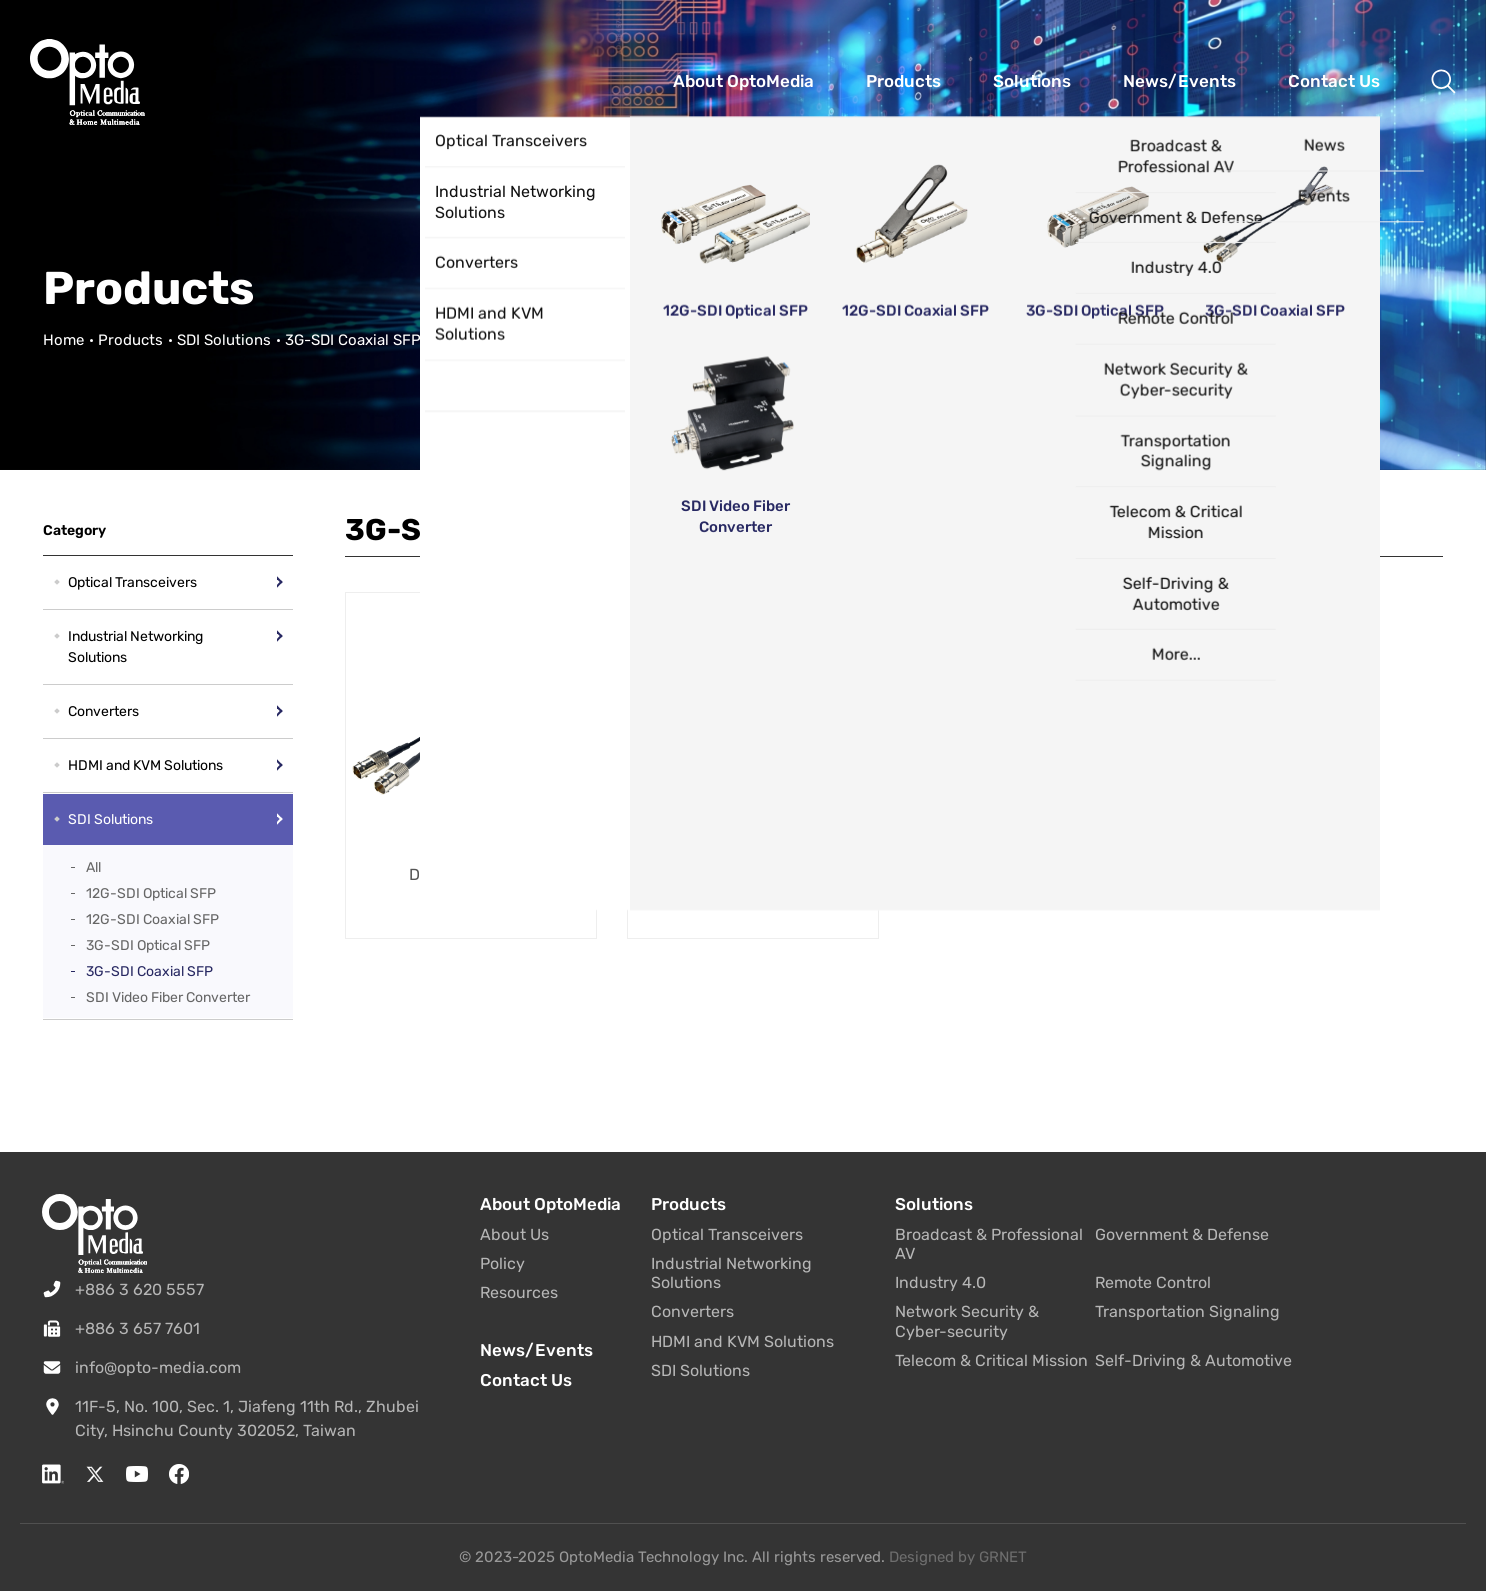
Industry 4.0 (940, 1282)
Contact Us (526, 1380)
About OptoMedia (550, 1204)
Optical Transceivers (132, 582)
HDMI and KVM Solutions (145, 765)
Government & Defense (1182, 1234)
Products (130, 340)
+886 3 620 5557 (139, 1289)
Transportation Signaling (1187, 1311)
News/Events (536, 1350)
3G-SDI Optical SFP (148, 945)
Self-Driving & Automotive (1193, 1360)
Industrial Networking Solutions (135, 647)
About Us (514, 1234)
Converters (103, 711)
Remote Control (1153, 1282)
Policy (502, 1263)
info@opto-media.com (158, 1367)
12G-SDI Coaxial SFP (152, 919)
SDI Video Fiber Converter (168, 997)
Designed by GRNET (958, 1557)
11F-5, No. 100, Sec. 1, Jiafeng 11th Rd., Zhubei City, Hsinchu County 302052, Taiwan (247, 1418)
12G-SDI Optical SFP (151, 893)
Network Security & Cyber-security (967, 1321)
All (93, 867)
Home (63, 340)
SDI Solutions (224, 340)
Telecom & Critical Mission (991, 1360)
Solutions (934, 1204)
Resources (519, 1292)
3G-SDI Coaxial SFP (149, 971)
